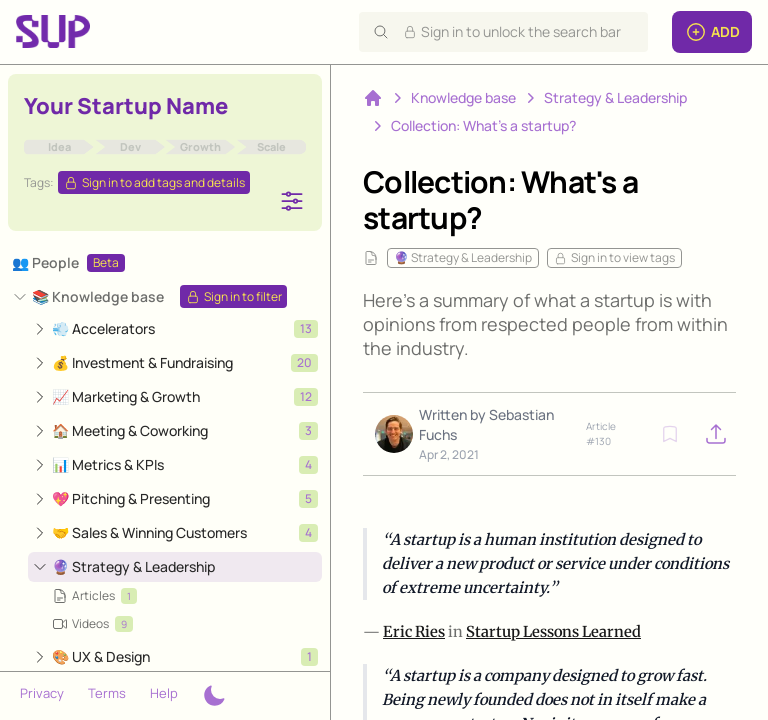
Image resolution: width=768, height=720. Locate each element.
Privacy (42, 693)
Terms (107, 693)
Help (164, 693)
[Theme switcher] (214, 696)
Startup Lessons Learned (553, 631)
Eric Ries (414, 631)
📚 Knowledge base (98, 296)
